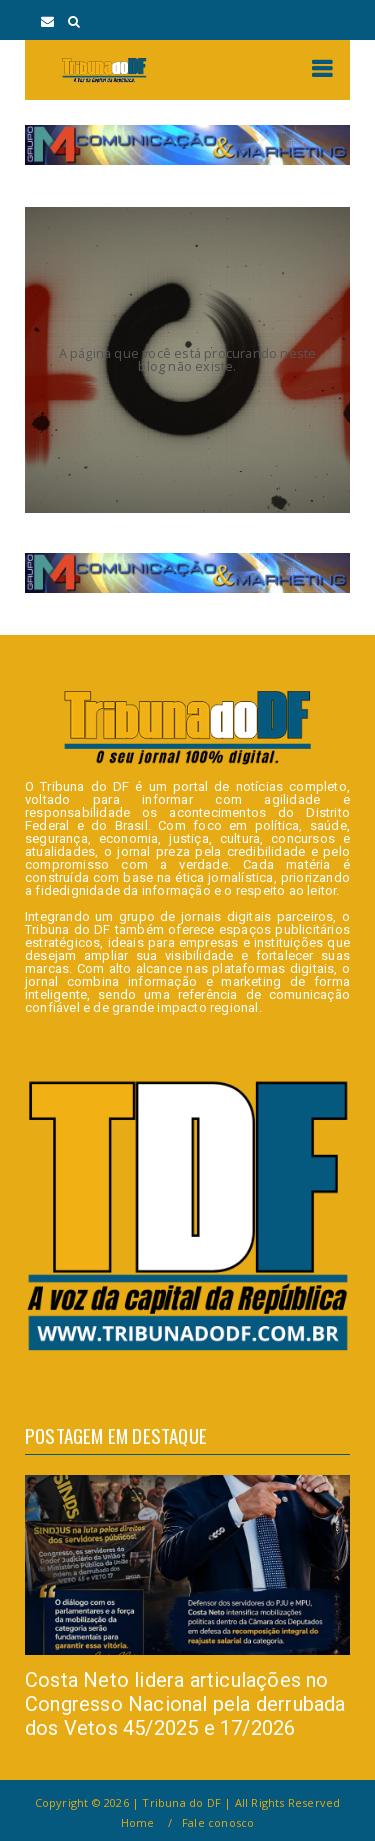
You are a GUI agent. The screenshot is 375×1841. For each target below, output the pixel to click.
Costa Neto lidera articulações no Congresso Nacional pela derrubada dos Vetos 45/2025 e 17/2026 (185, 1704)
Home (138, 1822)
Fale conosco (218, 1822)
